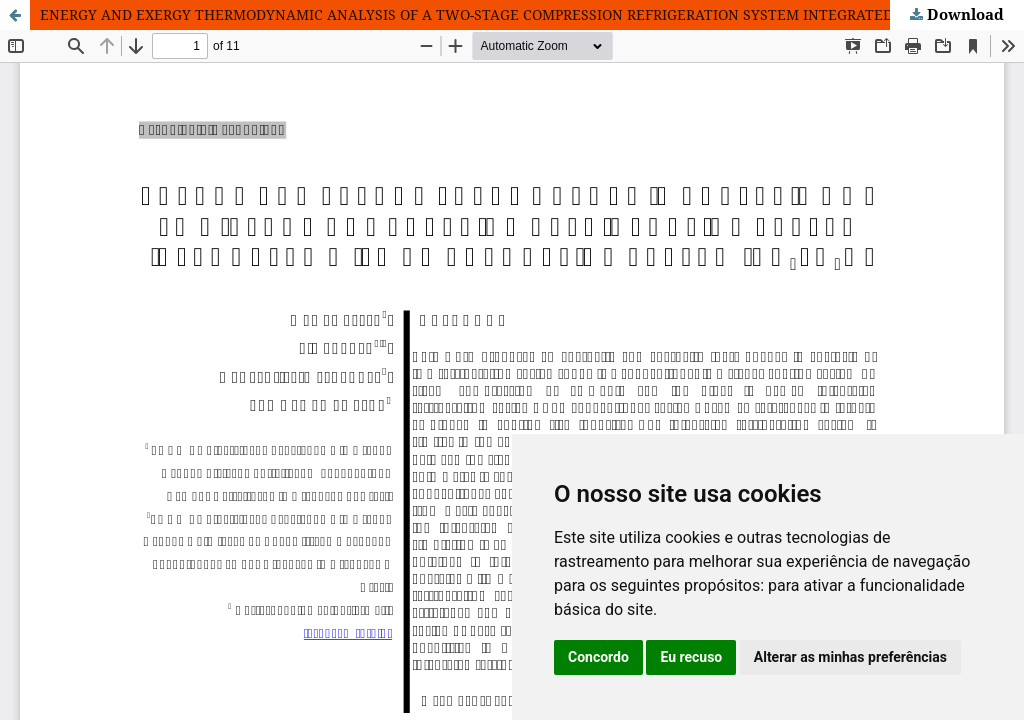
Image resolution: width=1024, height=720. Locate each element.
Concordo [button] (598, 657)
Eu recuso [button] (691, 657)
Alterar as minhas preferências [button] (850, 657)
